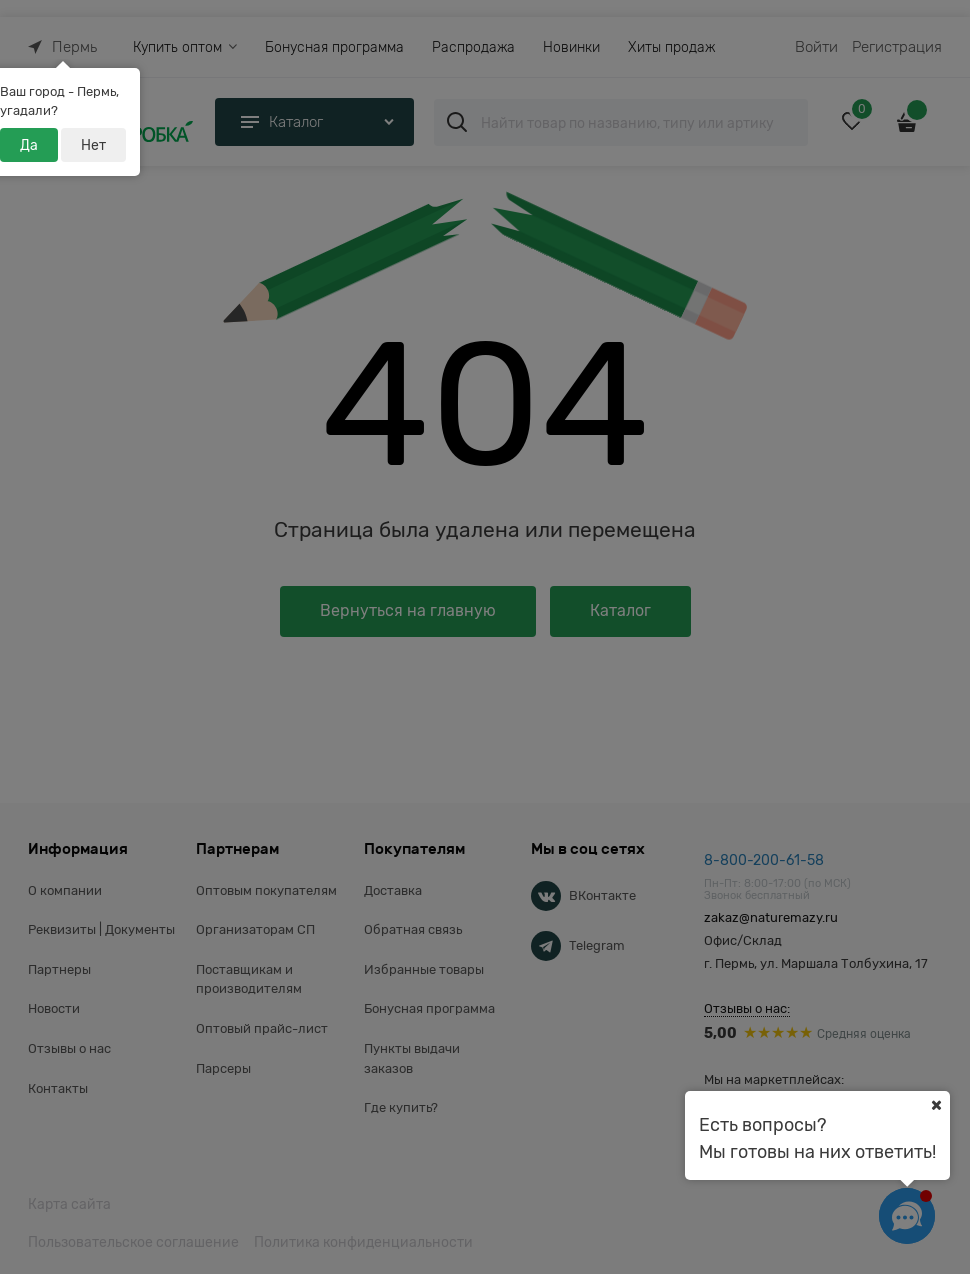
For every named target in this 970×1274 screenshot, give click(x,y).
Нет (93, 145)
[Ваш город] (936, 1105)
